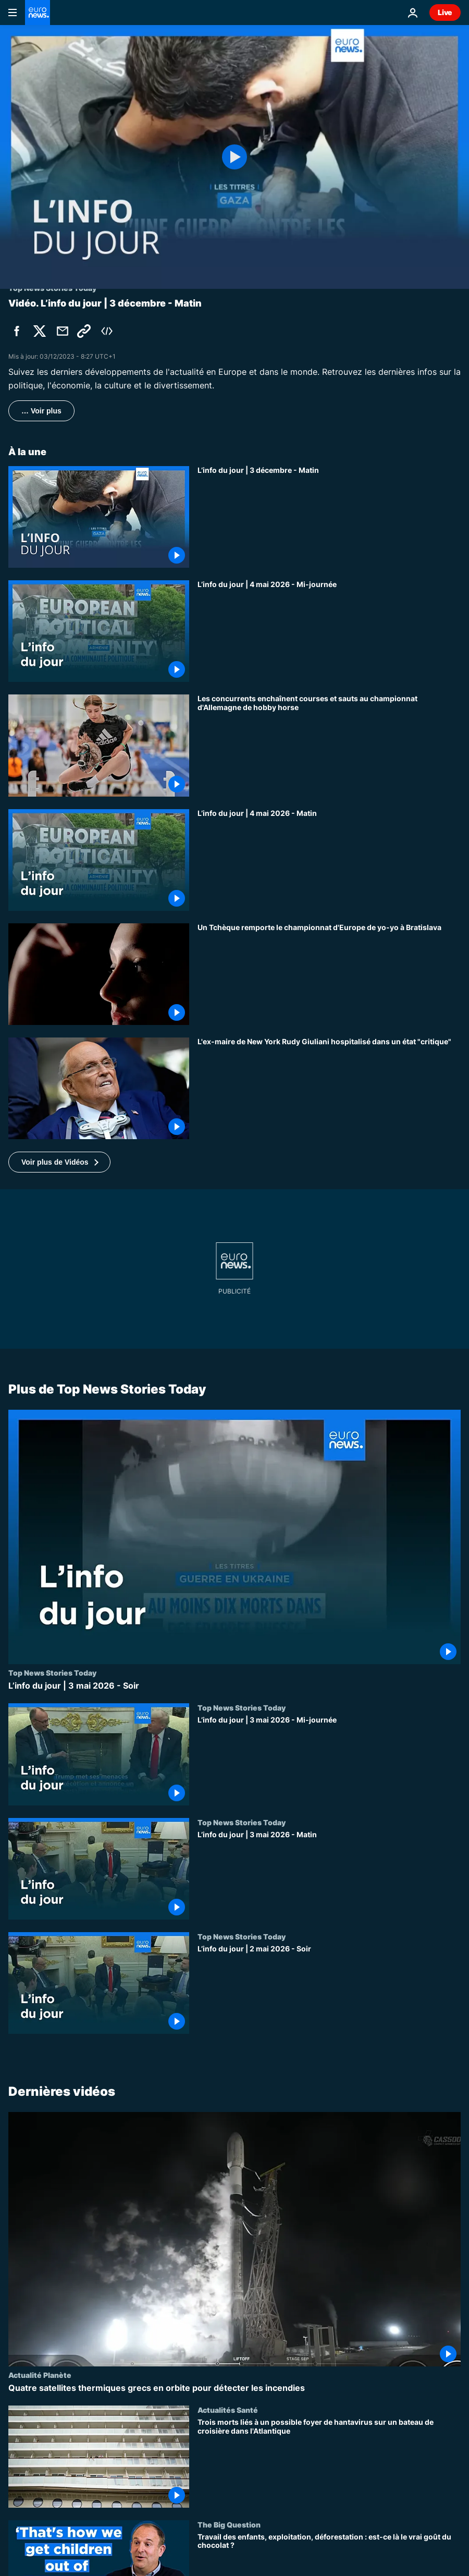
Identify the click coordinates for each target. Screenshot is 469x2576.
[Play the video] (234, 157)
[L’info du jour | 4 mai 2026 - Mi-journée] (329, 631)
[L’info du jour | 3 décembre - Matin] (329, 517)
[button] (59, 1162)
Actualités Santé (228, 2410)
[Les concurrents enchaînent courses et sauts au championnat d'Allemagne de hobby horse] (329, 745)
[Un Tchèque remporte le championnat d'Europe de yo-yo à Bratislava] (329, 974)
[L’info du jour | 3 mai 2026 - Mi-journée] (329, 1760)
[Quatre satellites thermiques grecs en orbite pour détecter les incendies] (234, 2388)
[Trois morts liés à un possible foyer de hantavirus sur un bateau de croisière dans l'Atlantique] (329, 2462)
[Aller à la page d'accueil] (37, 12)
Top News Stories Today (52, 1673)
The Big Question (229, 2524)
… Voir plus (41, 411)
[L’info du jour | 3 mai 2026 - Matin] (329, 1875)
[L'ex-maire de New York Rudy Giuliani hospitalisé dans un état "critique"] (329, 1088)
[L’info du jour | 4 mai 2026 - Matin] (329, 860)
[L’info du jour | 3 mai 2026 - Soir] (234, 1686)
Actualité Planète (39, 2375)
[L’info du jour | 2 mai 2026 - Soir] (329, 1989)
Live (445, 12)
